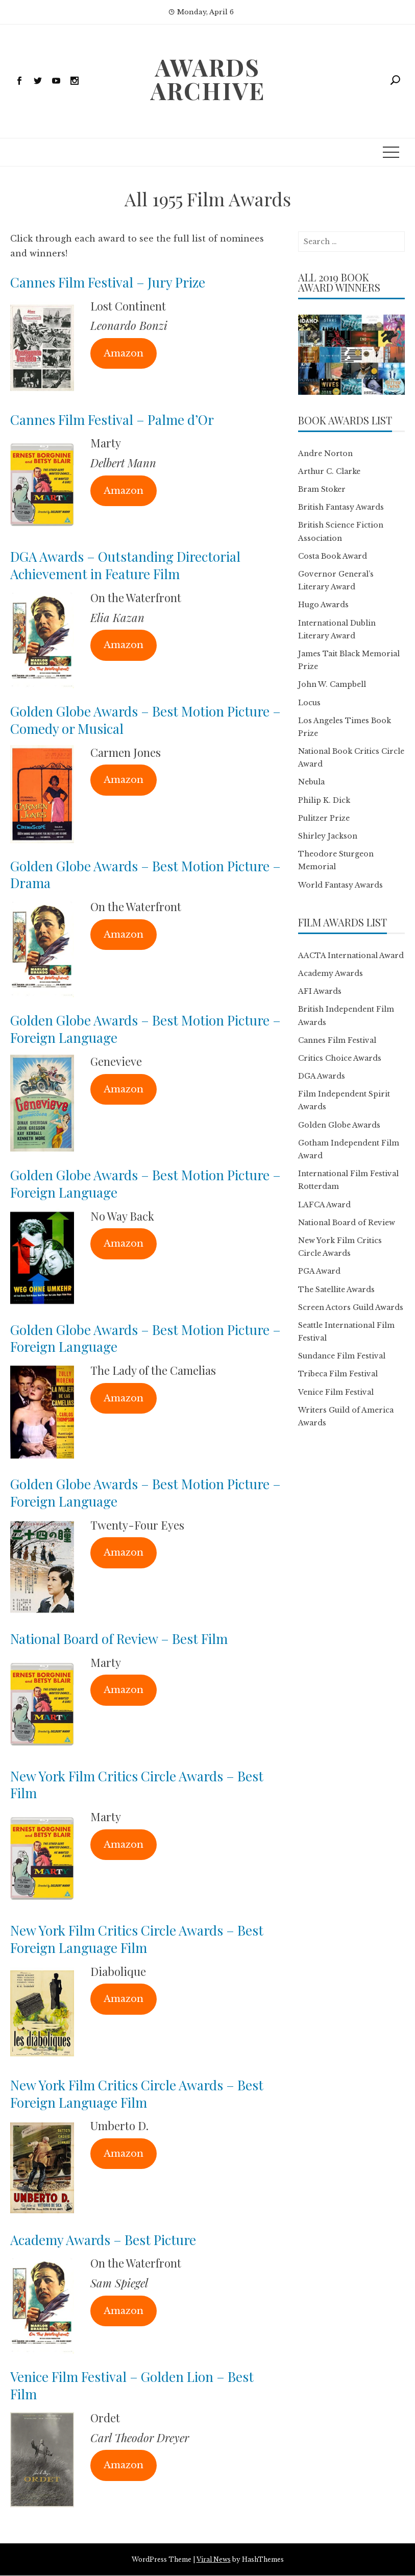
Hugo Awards (323, 604)
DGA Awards (321, 1076)
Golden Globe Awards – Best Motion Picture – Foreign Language (145, 1028)
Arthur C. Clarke (329, 471)
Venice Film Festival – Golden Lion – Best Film (132, 2385)
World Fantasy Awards (340, 885)
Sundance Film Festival (341, 1356)
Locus (309, 702)
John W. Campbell (332, 684)
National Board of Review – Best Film (119, 1639)
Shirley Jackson (327, 836)
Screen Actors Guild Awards (350, 1307)
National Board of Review (346, 1222)
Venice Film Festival (336, 1392)
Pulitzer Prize (324, 818)
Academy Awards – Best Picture (103, 2240)
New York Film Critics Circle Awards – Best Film (136, 1784)
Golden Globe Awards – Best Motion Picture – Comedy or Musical (145, 719)
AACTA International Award (351, 955)
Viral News (214, 2559)
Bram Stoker (322, 489)
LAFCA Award (324, 1204)
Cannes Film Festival (337, 1040)
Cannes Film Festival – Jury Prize (107, 282)
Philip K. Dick (324, 800)
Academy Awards (330, 973)
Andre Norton (325, 453)
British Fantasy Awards (341, 507)
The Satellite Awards (336, 1289)
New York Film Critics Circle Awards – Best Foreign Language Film (136, 1939)
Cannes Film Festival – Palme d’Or (112, 419)
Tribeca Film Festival (338, 1373)
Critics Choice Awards (339, 1058)
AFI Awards (319, 991)
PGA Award (319, 1271)
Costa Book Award (332, 556)
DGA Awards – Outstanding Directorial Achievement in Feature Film (125, 565)
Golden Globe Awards (339, 1125)
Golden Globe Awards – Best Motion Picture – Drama (145, 874)
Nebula (311, 781)
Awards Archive (208, 78)
